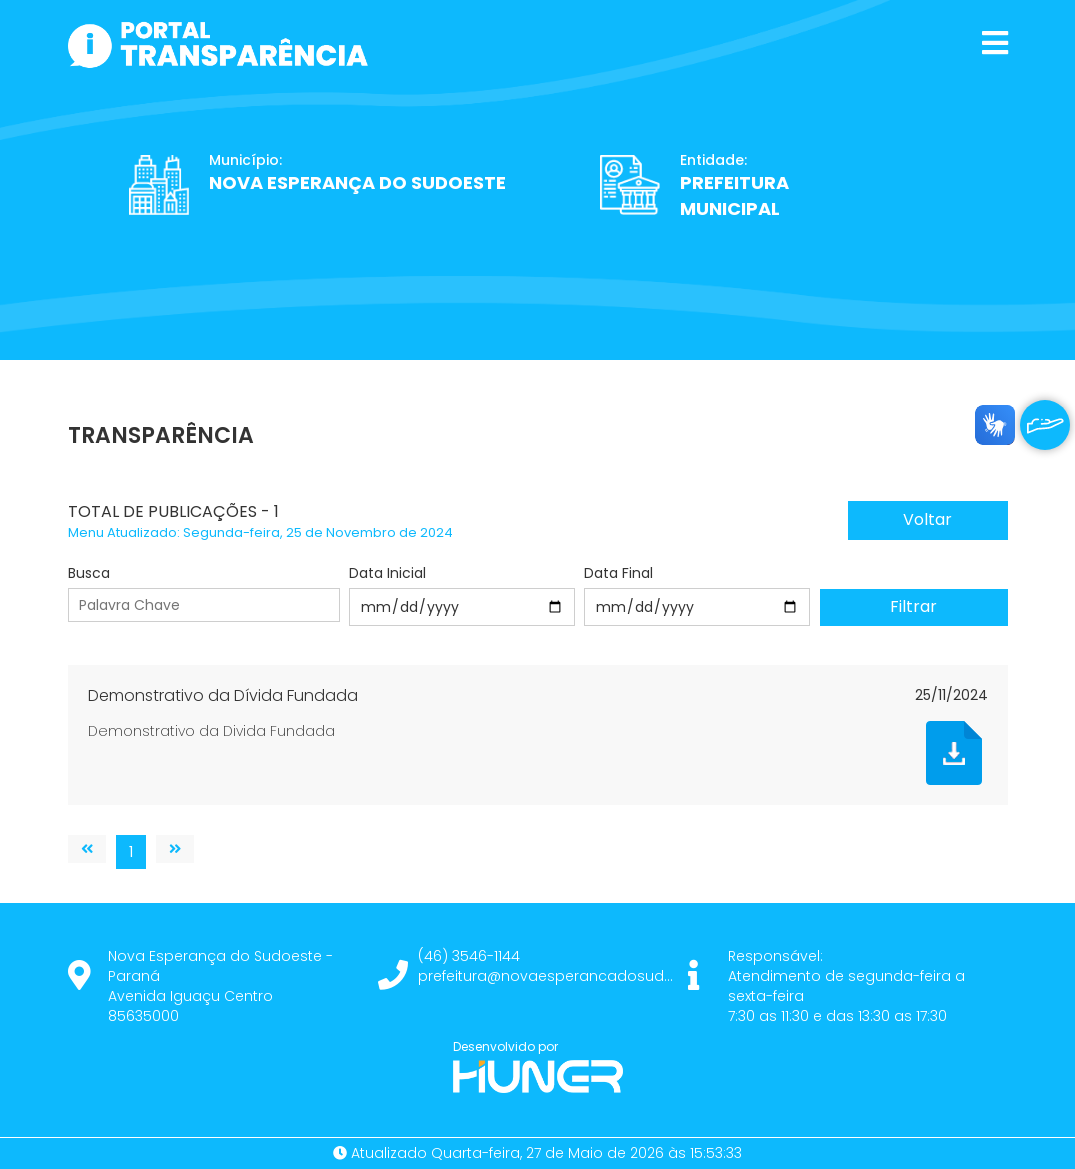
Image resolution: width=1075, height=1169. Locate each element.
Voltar (927, 519)
